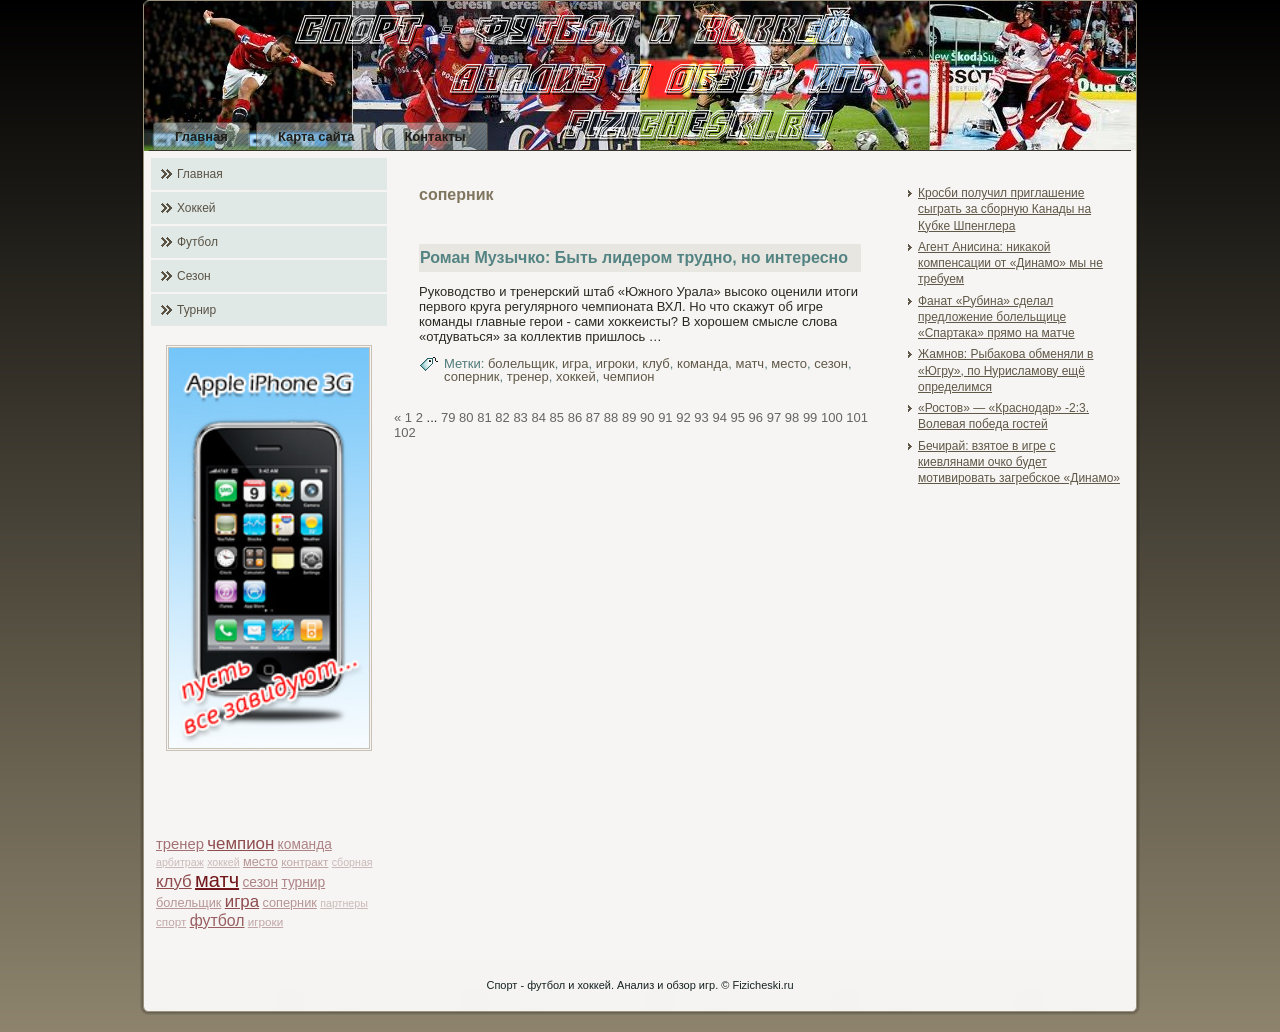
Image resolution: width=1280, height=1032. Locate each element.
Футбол (197, 242)
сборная (352, 862)
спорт (171, 921)
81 (484, 417)
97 (774, 417)
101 (857, 417)
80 (466, 417)
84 (538, 417)
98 (792, 417)
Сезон (194, 276)
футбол (217, 920)
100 (832, 417)
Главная (201, 136)
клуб (174, 881)
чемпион (240, 843)
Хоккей (196, 208)
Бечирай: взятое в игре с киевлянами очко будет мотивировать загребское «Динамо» (1019, 462)
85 (557, 417)
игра (242, 901)
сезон (260, 882)
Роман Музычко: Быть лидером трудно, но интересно (634, 257)
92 (683, 417)
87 (593, 417)
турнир (303, 882)
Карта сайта (316, 136)
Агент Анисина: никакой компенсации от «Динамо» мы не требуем (1010, 263)
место (260, 861)
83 (520, 417)
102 (405, 432)
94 (719, 417)
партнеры (344, 903)
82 (502, 417)
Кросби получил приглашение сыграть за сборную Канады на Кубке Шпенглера (1004, 209)
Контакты (434, 136)
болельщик (188, 902)
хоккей (223, 862)
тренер (180, 844)
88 (611, 417)
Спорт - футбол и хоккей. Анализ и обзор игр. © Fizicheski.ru (639, 985)
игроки (265, 921)
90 (647, 417)
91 (665, 417)
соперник (289, 902)
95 (738, 417)
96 (756, 417)
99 (810, 417)
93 (701, 417)
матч (217, 880)
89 (629, 417)
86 (575, 417)
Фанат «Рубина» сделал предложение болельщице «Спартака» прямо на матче (996, 317)
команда (305, 844)
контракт (304, 861)
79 (448, 417)
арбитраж (180, 862)
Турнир (196, 310)
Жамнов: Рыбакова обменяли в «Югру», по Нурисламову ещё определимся (1005, 370)
